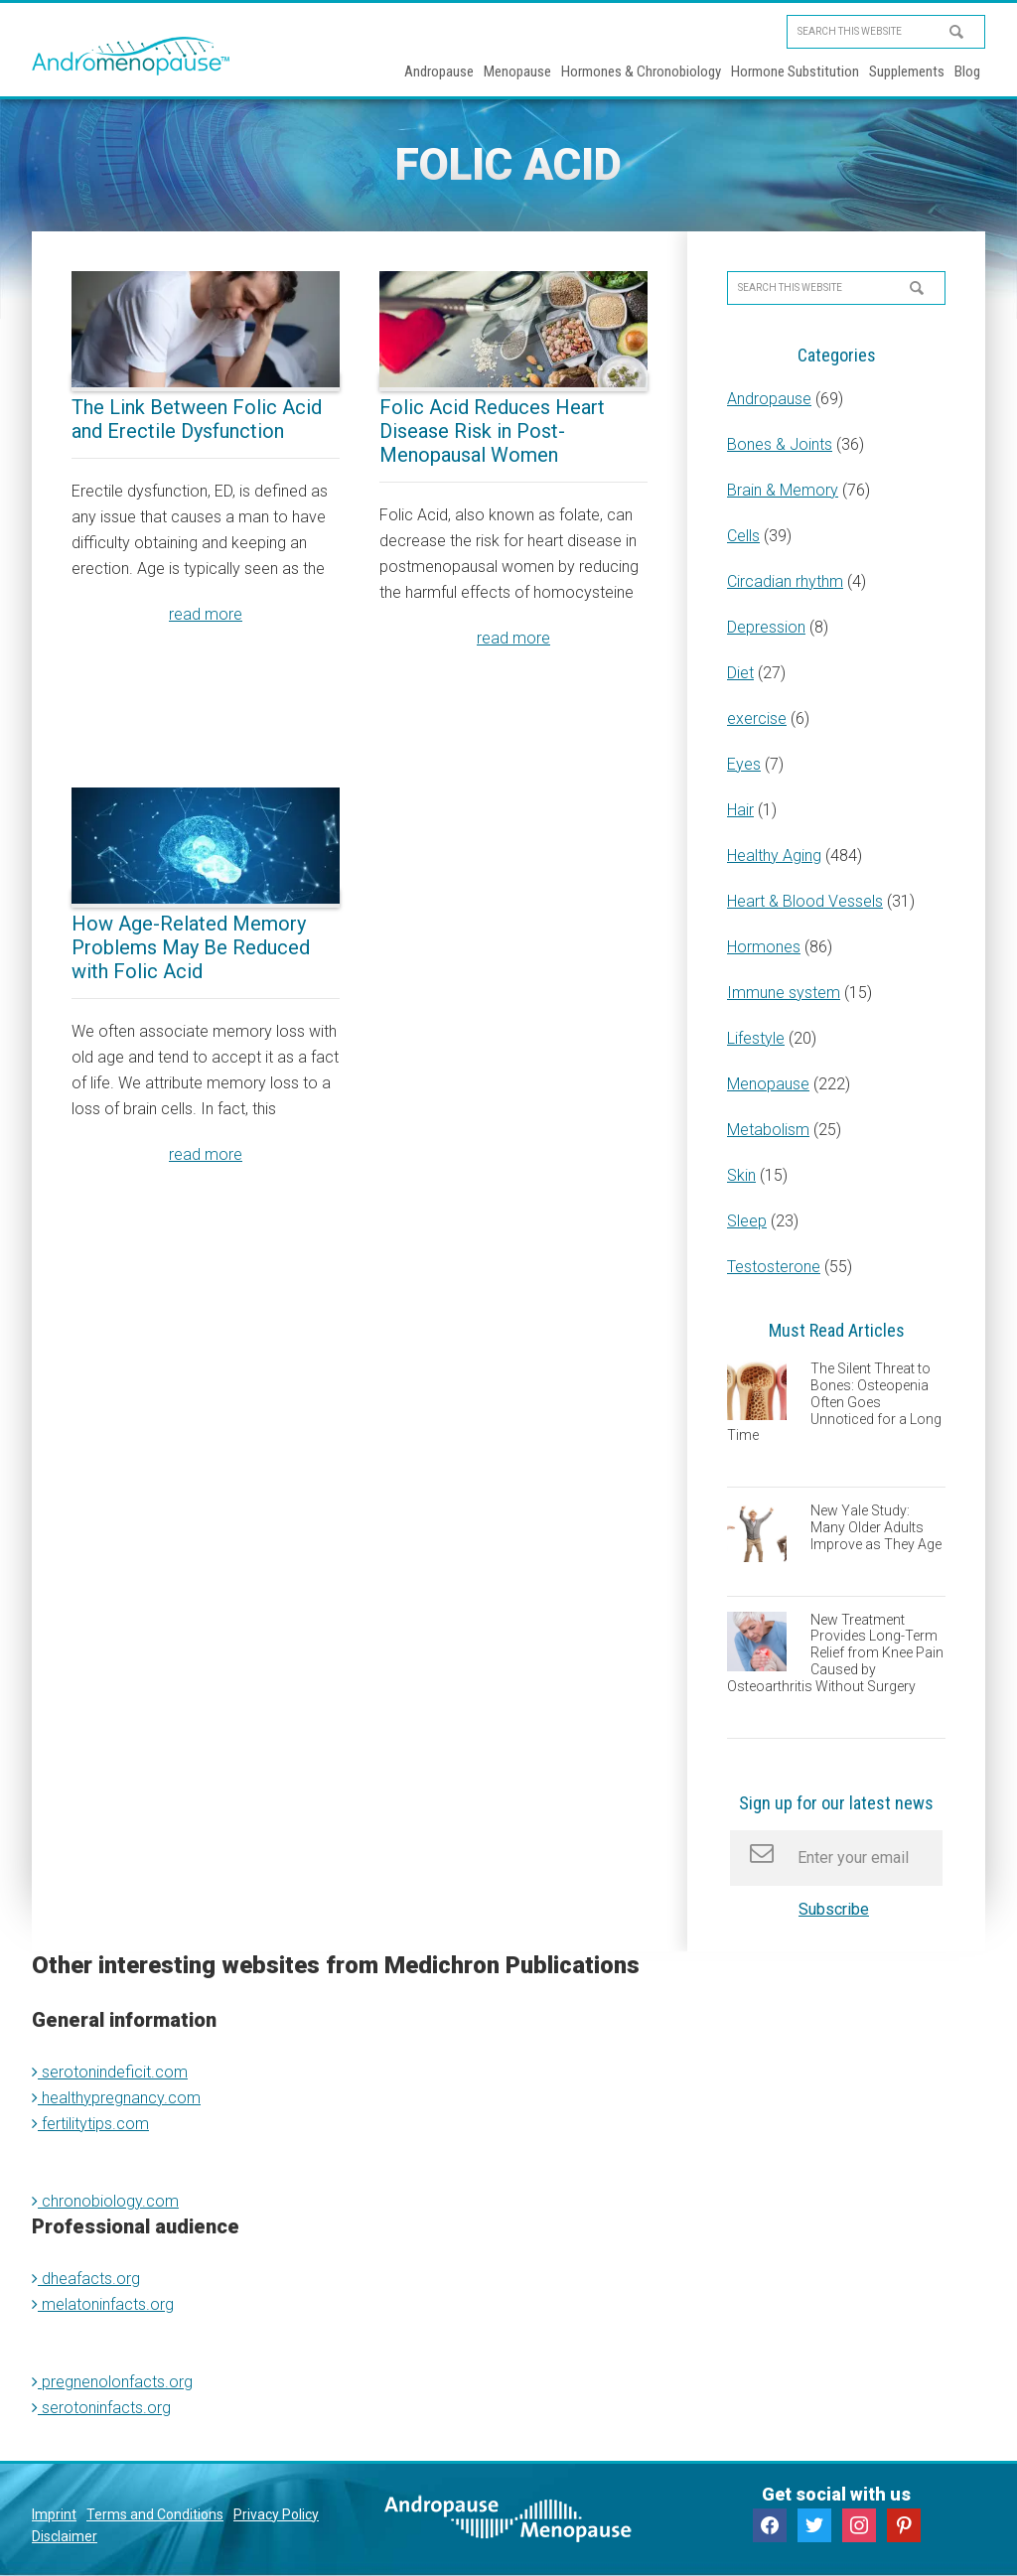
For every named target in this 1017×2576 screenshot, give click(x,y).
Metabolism (768, 1129)
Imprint (54, 2514)
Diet (740, 672)
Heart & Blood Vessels (805, 901)
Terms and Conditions (154, 2514)
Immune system (783, 992)
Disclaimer (64, 2536)
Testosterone (773, 1266)
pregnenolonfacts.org (112, 2381)
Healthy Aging (774, 855)
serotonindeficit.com (110, 2072)
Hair (740, 809)
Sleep (747, 1221)
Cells (743, 535)
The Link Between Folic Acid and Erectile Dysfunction (197, 419)
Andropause (769, 398)
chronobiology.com (105, 2201)
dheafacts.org (86, 2278)
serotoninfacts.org (101, 2407)
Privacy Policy (276, 2514)
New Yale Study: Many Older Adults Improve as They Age (876, 1527)
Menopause (768, 1083)
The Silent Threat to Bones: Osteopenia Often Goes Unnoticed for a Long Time (834, 1401)
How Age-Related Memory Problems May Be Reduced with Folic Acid (191, 947)
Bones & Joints (779, 444)
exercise (757, 718)
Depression (766, 627)
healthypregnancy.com (116, 2097)
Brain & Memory (782, 490)
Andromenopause (131, 55)
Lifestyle (756, 1038)
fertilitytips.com (90, 2123)
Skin (741, 1175)
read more (205, 614)
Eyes (744, 764)
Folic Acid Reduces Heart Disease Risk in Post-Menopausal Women (492, 431)
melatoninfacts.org (103, 2304)
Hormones (763, 946)
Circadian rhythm (785, 581)
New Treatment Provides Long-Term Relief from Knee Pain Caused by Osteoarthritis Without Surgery (835, 1653)
